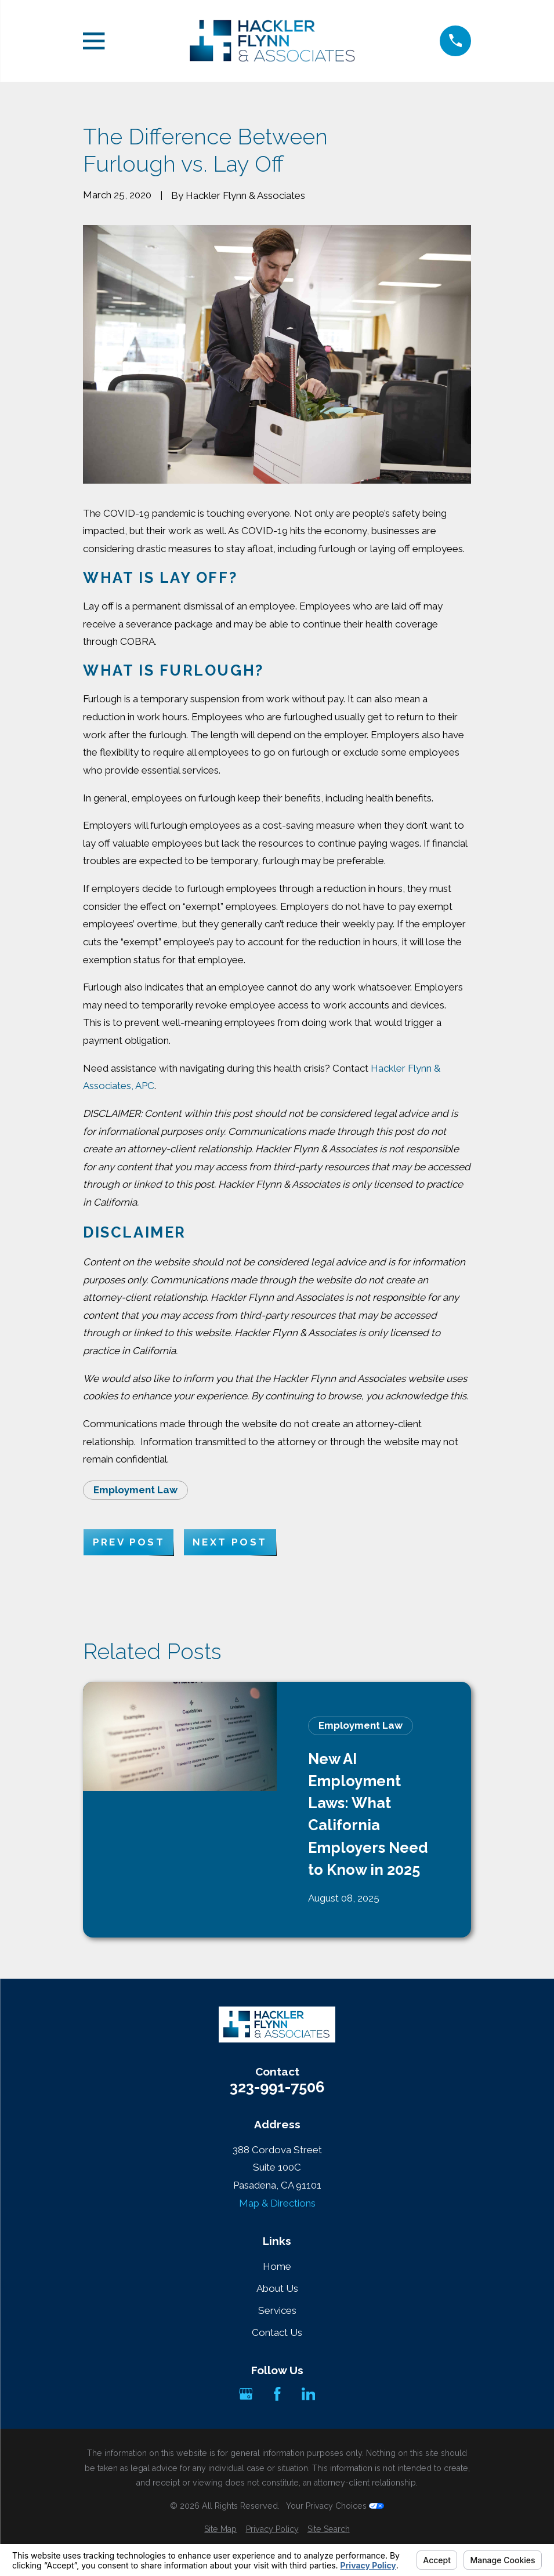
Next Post (230, 1542)
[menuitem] (220, 2529)
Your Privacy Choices (335, 2505)
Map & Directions (277, 2203)
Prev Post (129, 1542)
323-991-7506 (277, 2087)
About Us (277, 2288)
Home (277, 2266)
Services (277, 2310)
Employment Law (135, 1490)
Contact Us (277, 2332)
